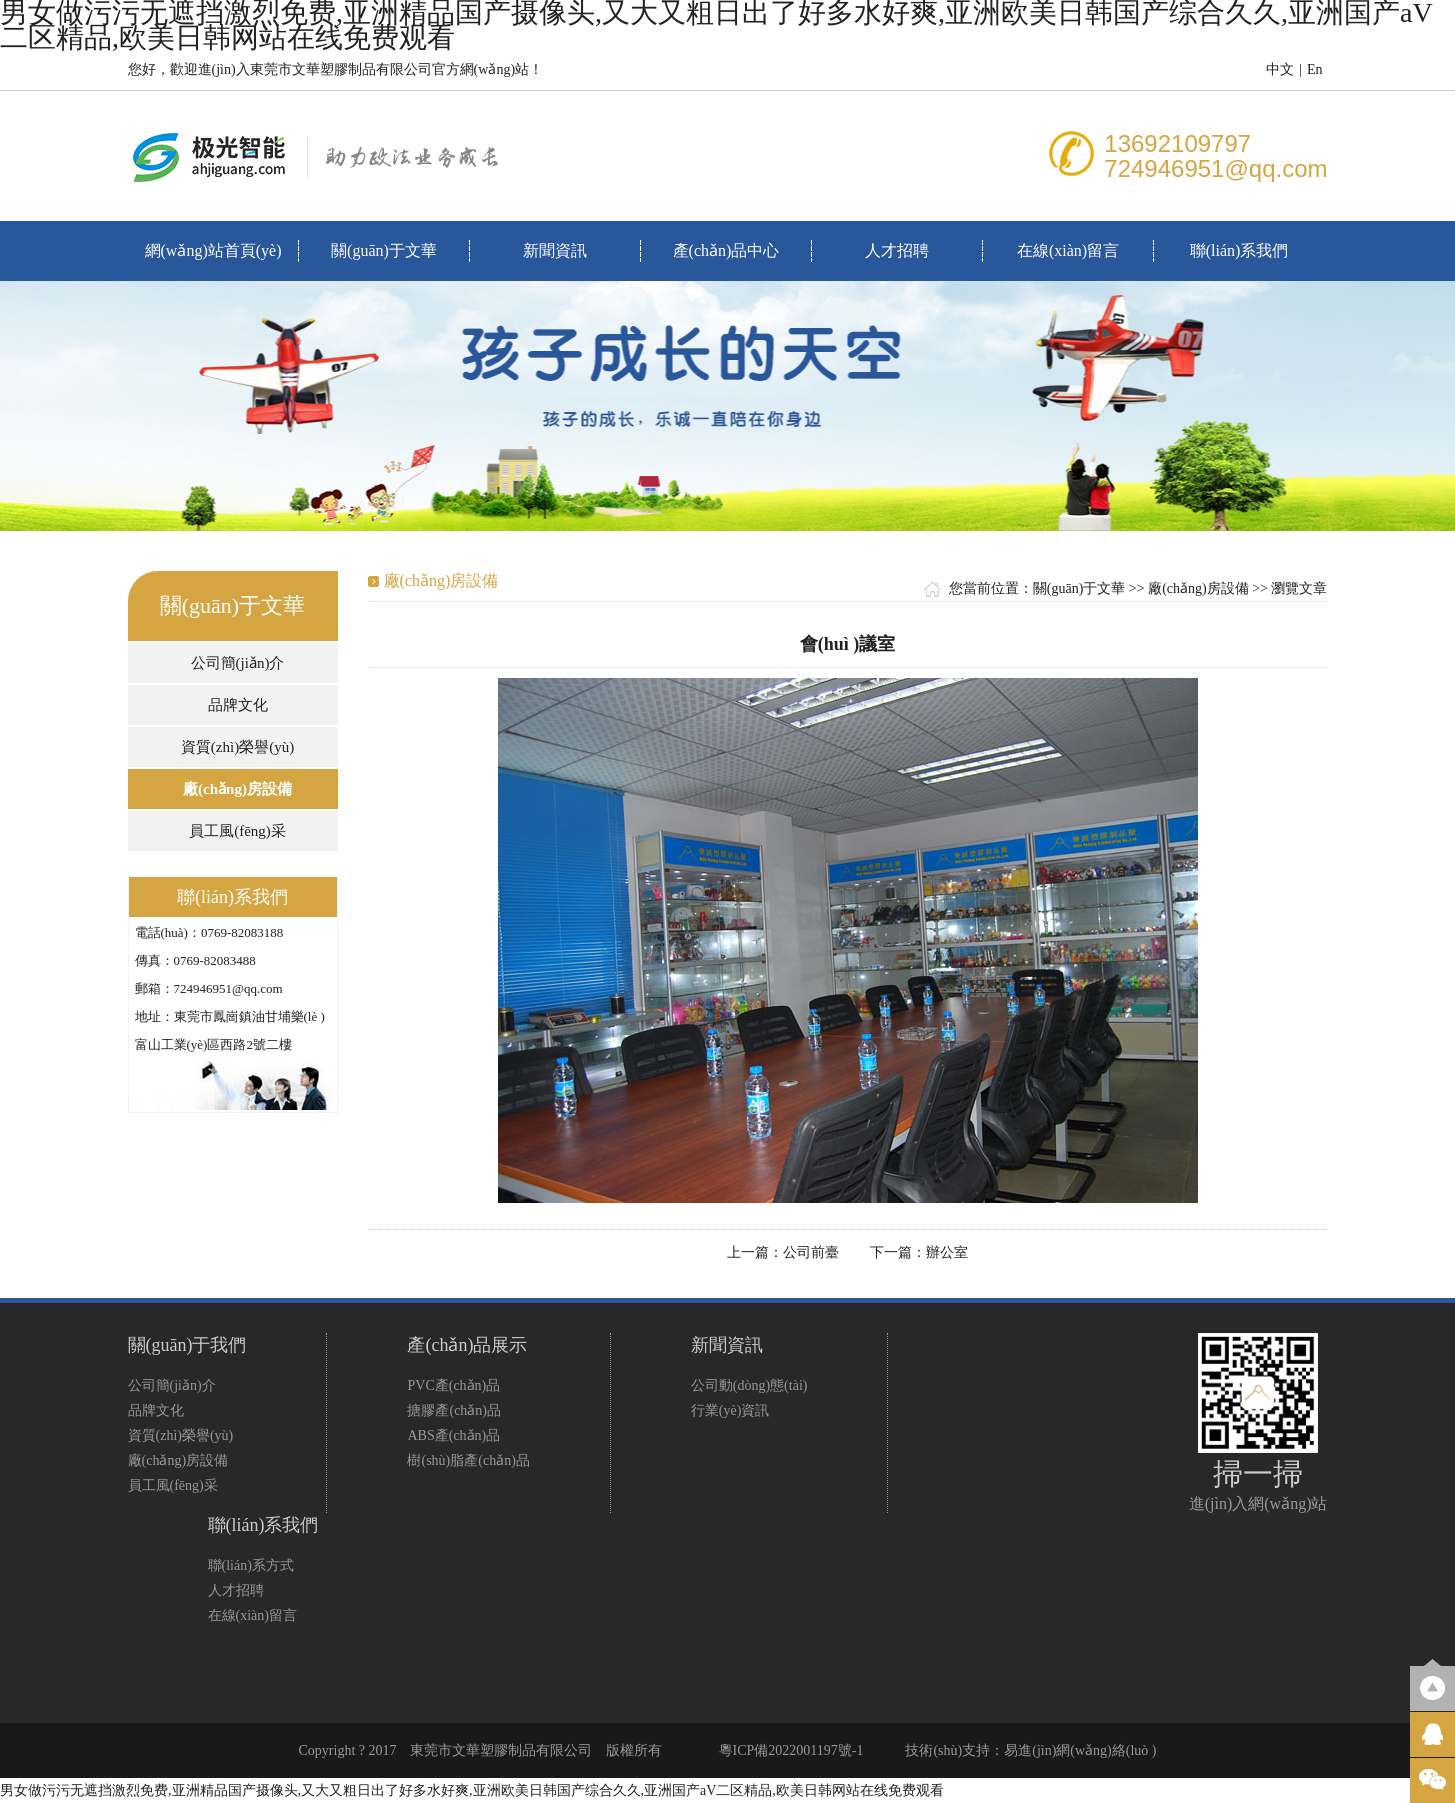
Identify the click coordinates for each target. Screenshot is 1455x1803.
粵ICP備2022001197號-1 (791, 1750)
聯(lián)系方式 (251, 1565)
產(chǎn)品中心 (726, 250)
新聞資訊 (555, 250)
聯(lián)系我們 (1239, 250)
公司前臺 (811, 1252)
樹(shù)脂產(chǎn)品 (468, 1460)
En (1315, 69)
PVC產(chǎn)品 (453, 1385)
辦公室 (947, 1252)
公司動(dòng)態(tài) (749, 1385)
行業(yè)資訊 (730, 1410)
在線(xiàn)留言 (1068, 250)
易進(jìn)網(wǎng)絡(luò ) (1080, 1750)
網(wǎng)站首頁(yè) (213, 250)
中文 (1280, 69)
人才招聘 (897, 250)
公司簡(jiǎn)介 (238, 663)
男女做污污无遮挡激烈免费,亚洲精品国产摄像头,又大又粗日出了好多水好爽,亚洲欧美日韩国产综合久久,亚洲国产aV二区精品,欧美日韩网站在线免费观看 (472, 1790)
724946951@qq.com (1215, 168)
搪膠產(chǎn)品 (454, 1410)
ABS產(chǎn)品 (453, 1435)
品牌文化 (238, 705)
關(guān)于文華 (384, 250)
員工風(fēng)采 (237, 831)
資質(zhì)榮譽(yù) (237, 747)
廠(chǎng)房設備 (237, 789)
